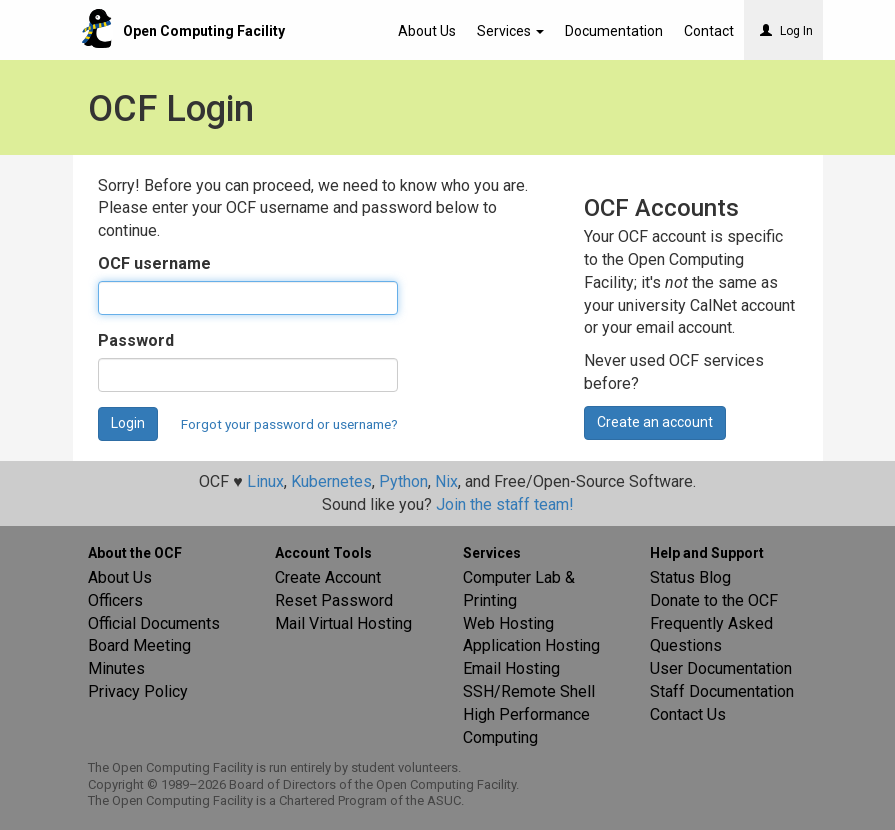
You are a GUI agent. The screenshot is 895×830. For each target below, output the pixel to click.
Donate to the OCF (714, 600)
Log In (786, 31)
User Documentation (721, 668)
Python (403, 481)
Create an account (655, 422)
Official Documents (154, 623)
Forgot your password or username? (289, 424)
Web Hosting (508, 623)
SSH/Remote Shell (529, 691)
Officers (115, 600)
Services (510, 31)
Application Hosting (531, 645)
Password (136, 340)
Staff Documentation (722, 691)
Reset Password (334, 600)
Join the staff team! (505, 504)
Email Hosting (511, 668)
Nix (446, 481)
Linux (265, 481)
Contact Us (688, 714)
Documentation (614, 31)
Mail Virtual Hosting (343, 623)
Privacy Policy (138, 691)
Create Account (328, 577)
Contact (709, 31)
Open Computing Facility (204, 31)
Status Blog (690, 577)
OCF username (154, 263)
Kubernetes (331, 481)
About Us (427, 31)
